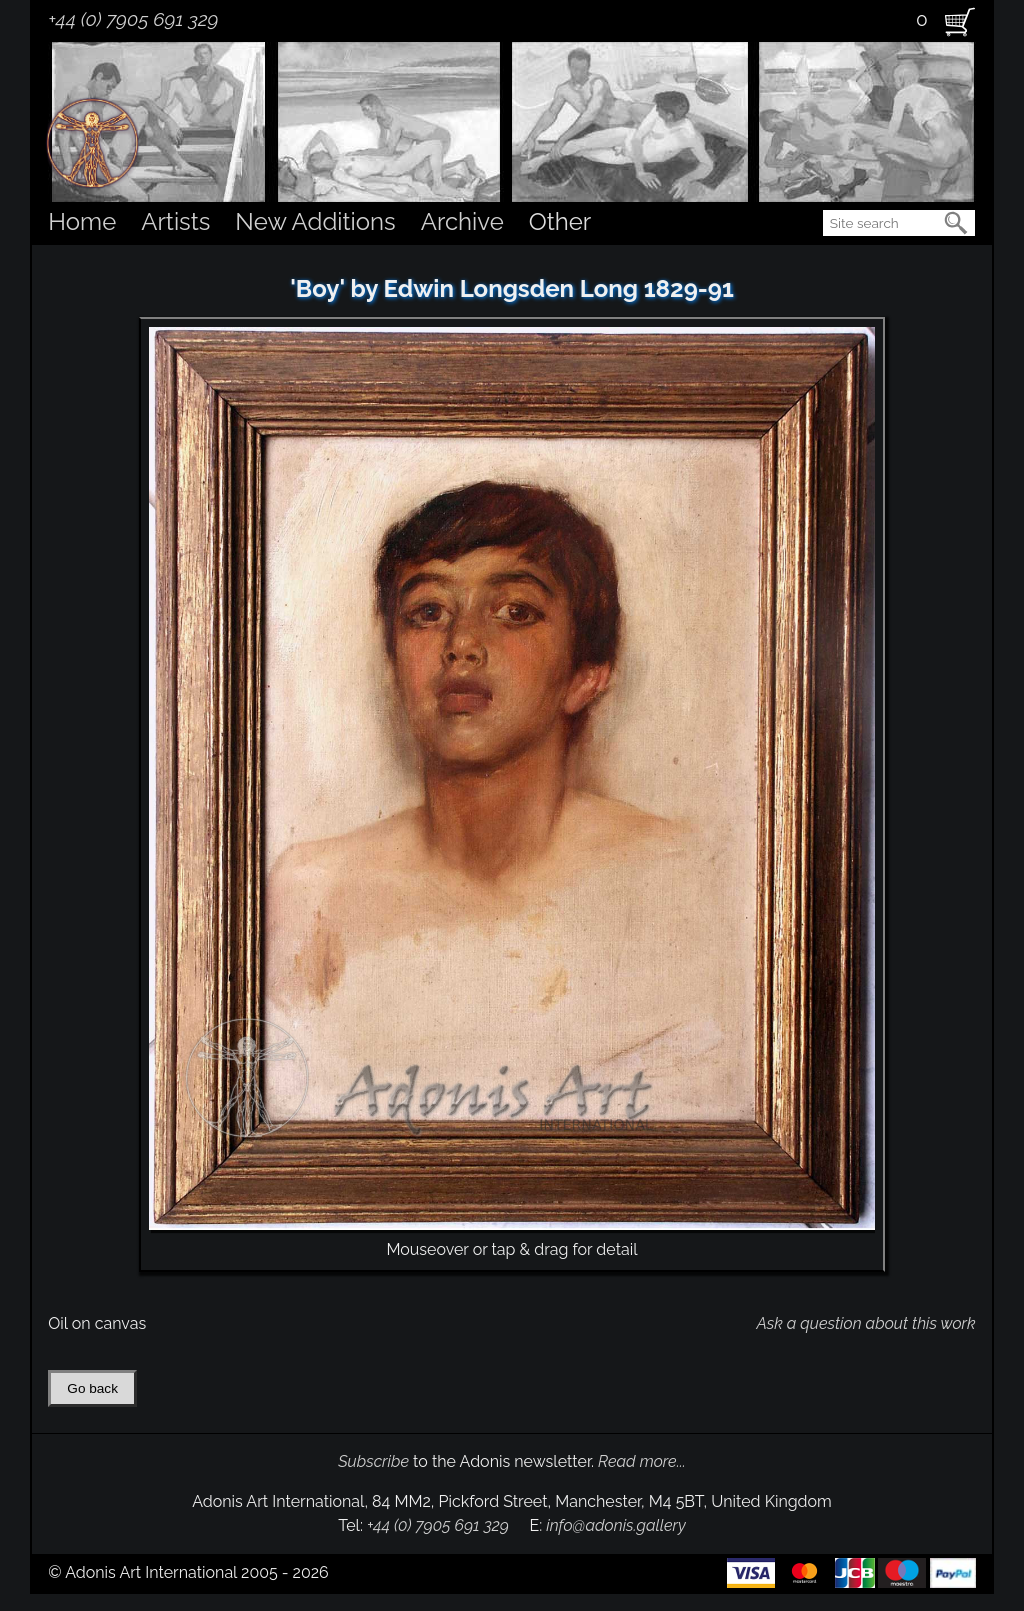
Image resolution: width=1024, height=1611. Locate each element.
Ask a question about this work (865, 1323)
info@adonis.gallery (616, 1525)
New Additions (315, 221)
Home (82, 221)
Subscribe (373, 1461)
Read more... (642, 1461)
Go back (92, 1388)
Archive (462, 221)
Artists (175, 221)
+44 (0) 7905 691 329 (133, 19)
